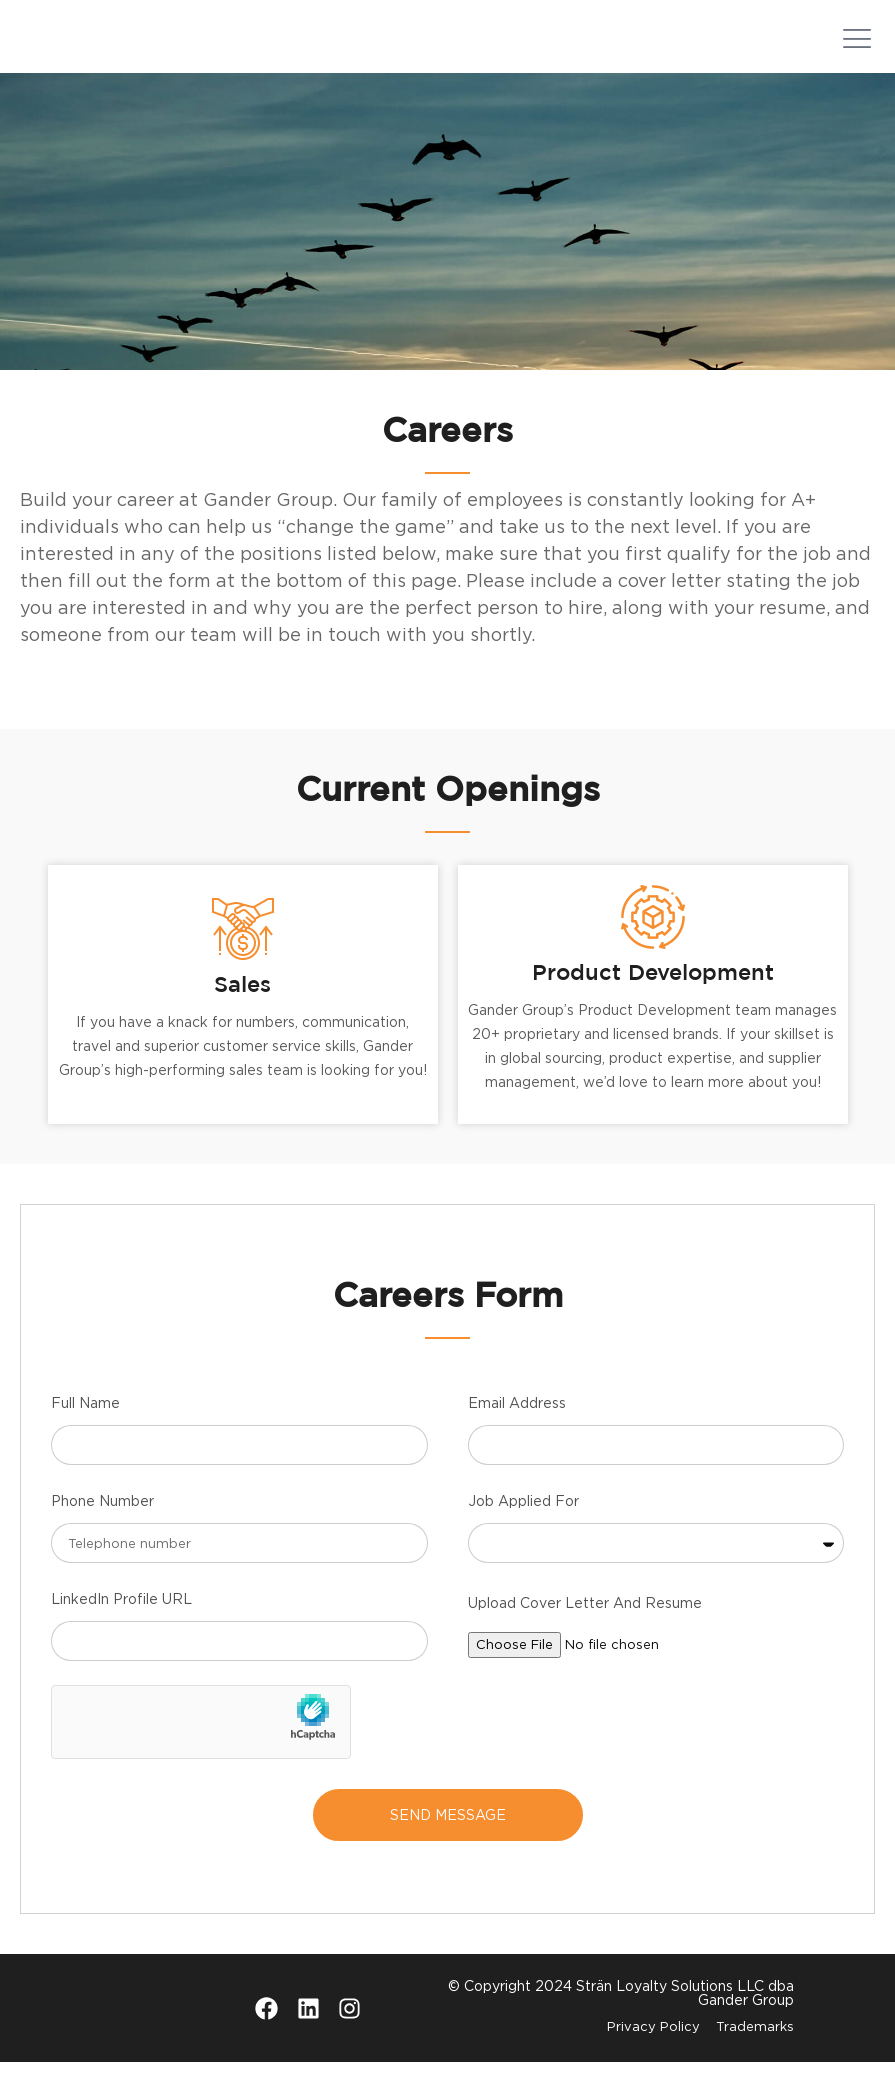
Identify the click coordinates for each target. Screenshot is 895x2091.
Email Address (517, 1431)
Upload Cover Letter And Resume (585, 1631)
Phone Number (102, 1529)
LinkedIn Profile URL (121, 1627)
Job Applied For (523, 1529)
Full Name (85, 1431)
